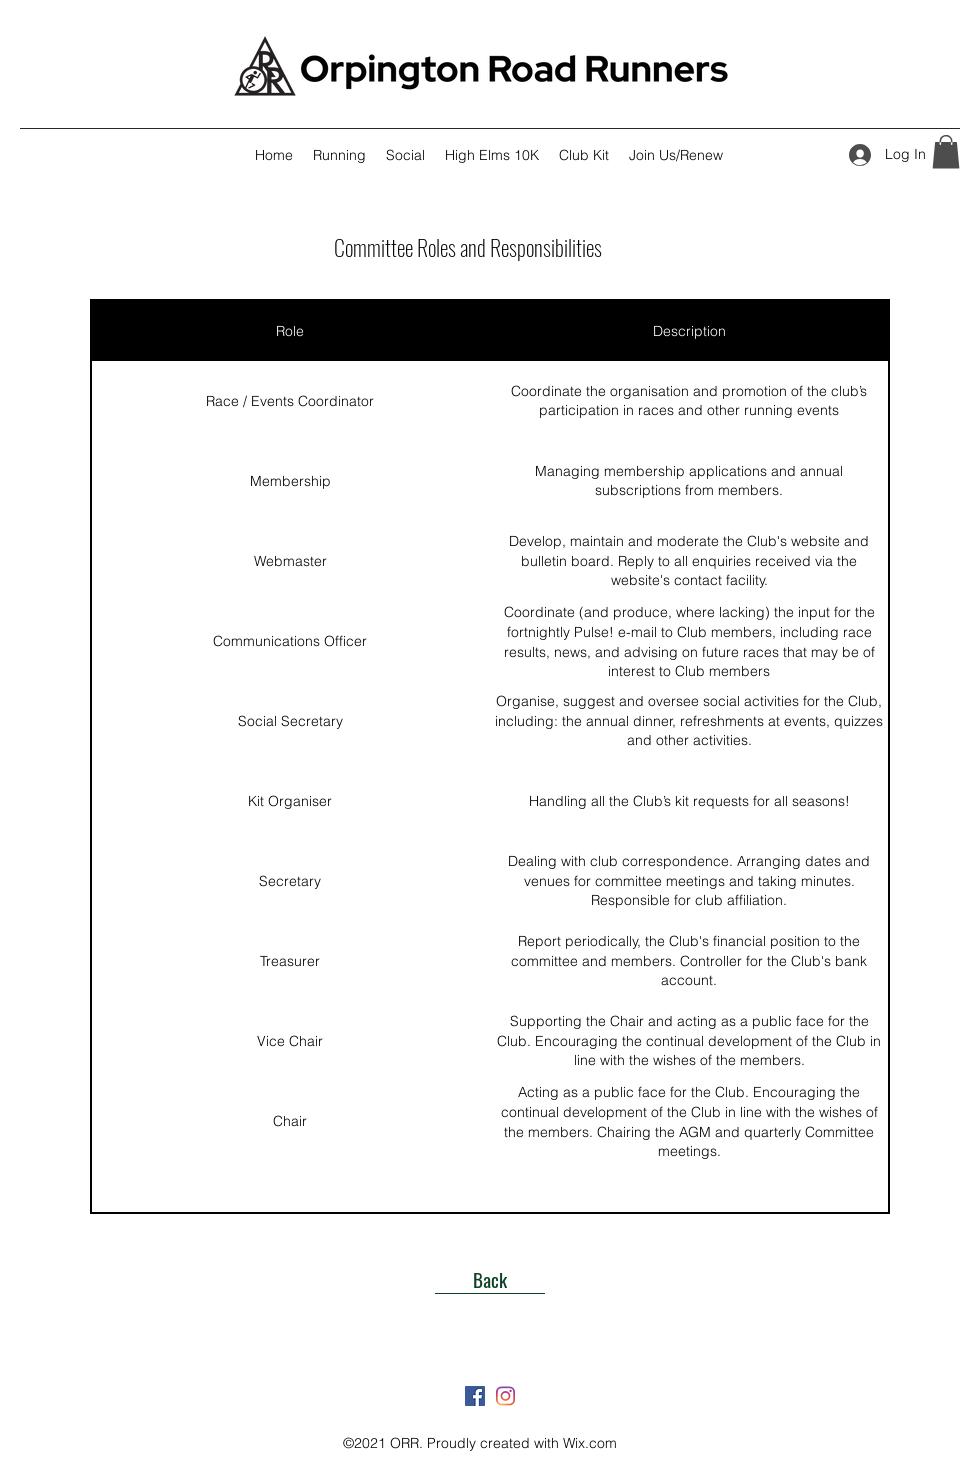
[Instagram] (505, 1396)
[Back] (490, 1279)
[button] (946, 151)
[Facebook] (475, 1396)
